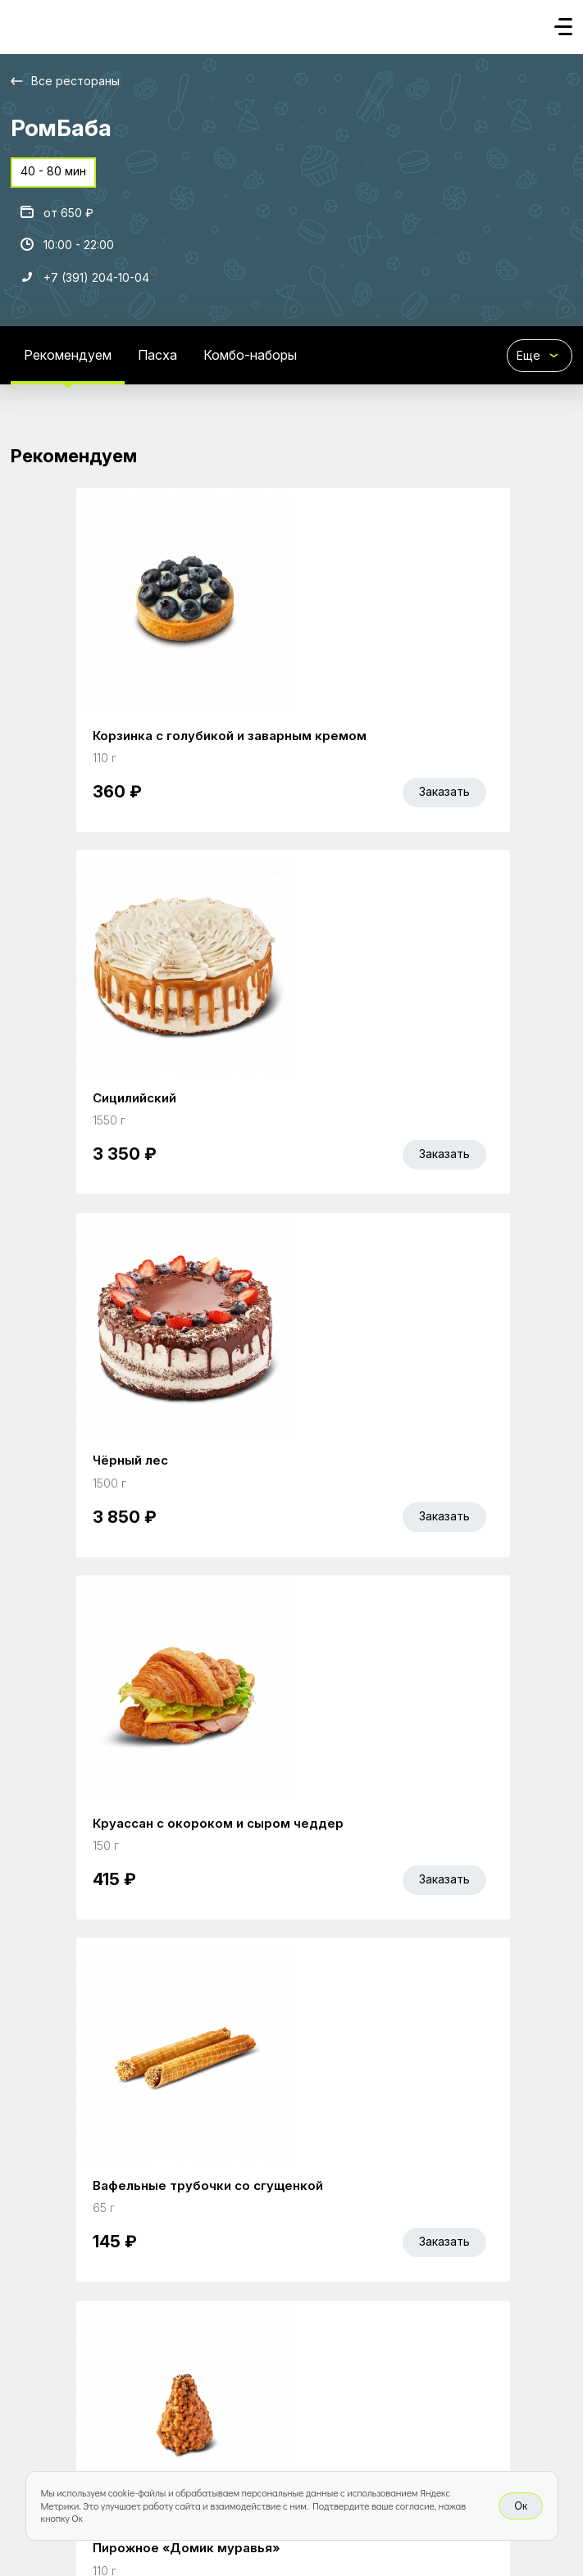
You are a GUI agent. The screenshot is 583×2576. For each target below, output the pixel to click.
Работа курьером (277, 2348)
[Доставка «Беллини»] (27, 22)
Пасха (157, 355)
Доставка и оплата (407, 2348)
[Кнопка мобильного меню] (563, 27)
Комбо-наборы (250, 355)
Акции (96, 2348)
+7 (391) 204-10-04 (96, 277)
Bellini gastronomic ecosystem (136, 2421)
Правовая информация (82, 2375)
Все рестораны (75, 81)
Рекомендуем (68, 355)
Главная (36, 2348)
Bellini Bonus (169, 2348)
